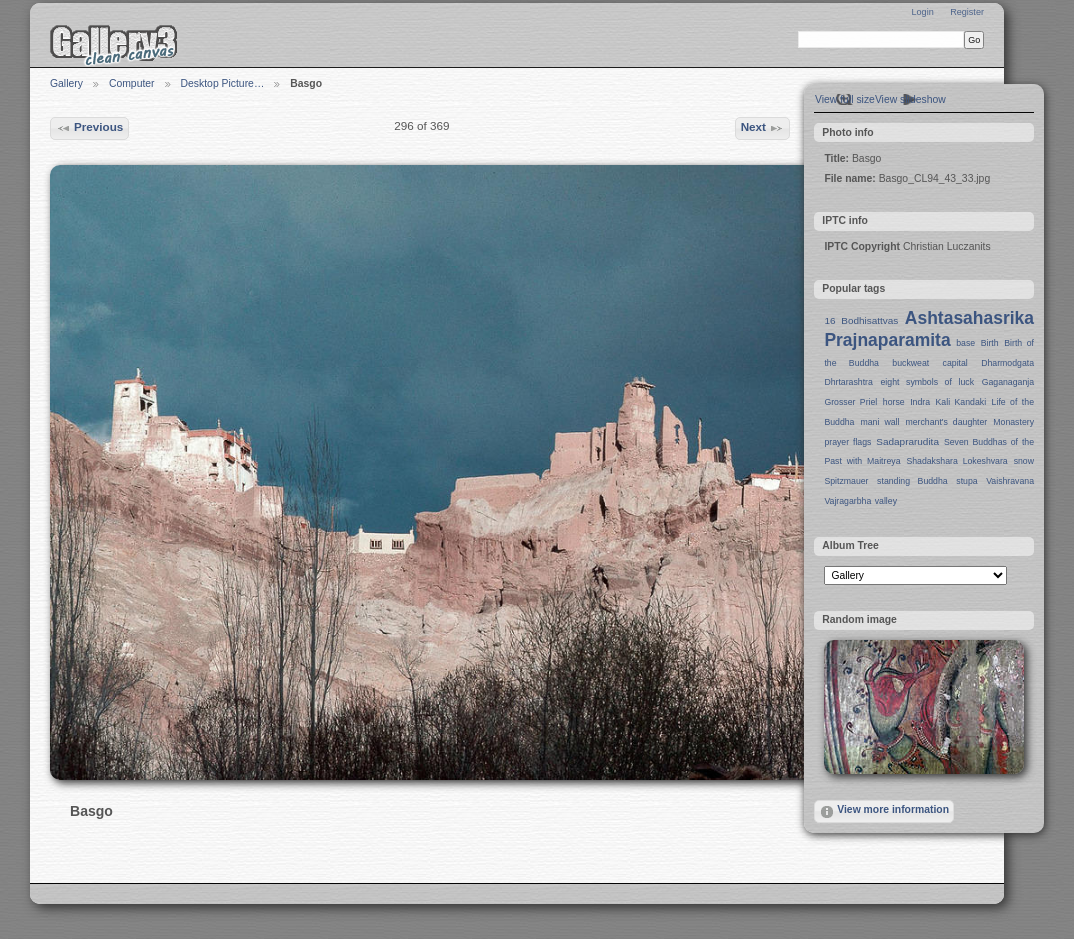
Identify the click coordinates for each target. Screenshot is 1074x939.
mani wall (880, 422)
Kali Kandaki (961, 402)
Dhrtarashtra (848, 382)
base (965, 343)
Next (763, 128)
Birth (990, 343)
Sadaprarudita (907, 441)
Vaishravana (1010, 481)
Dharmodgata (1007, 363)
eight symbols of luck (927, 382)
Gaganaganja (1008, 382)
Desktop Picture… (223, 83)
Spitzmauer (846, 481)
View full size (845, 99)
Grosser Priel (850, 402)
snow (1024, 461)
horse (894, 402)
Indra (920, 402)
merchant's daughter (946, 422)
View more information (884, 812)
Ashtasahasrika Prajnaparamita (929, 329)
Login (922, 12)
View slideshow (910, 99)
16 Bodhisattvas (861, 320)
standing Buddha (912, 481)
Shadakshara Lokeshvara (956, 461)
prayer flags (847, 442)
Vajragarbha (847, 501)
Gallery (66, 83)
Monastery (1013, 422)
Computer (132, 83)
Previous (90, 128)
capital (955, 363)
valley (886, 501)
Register (967, 12)
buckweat (910, 363)
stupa (966, 481)
